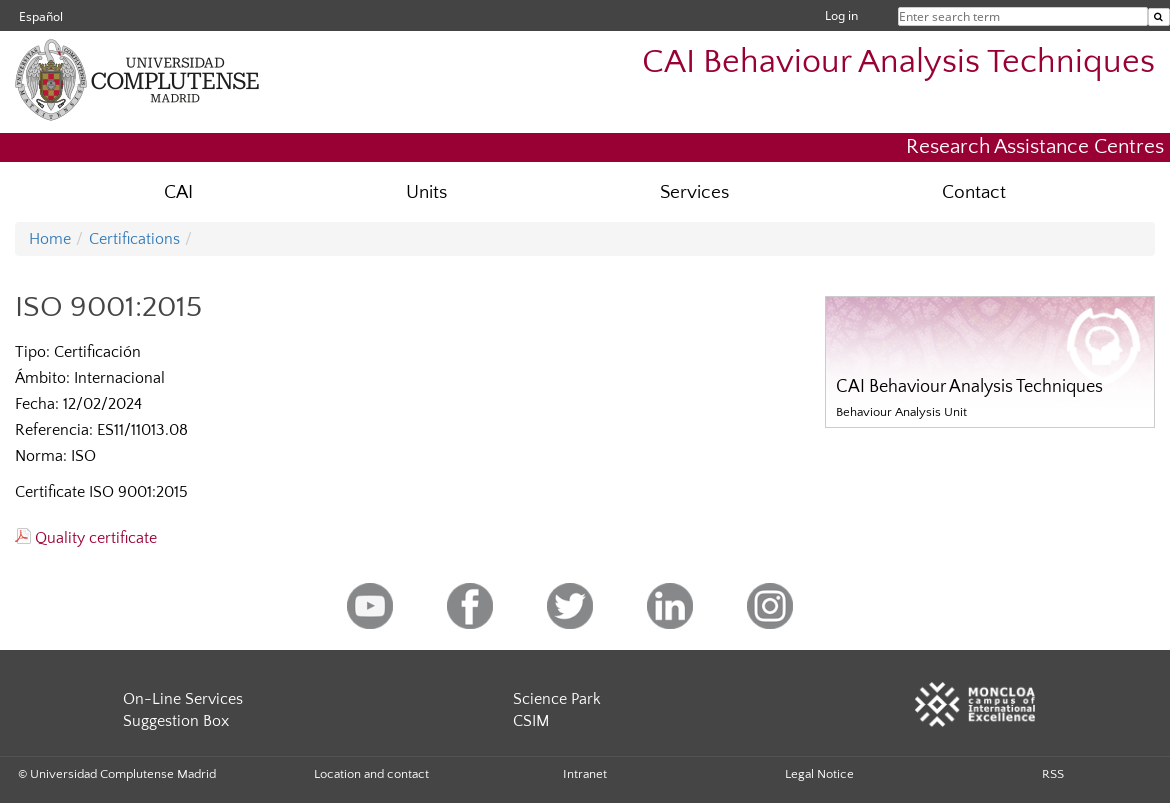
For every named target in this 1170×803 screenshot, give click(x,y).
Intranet (585, 774)
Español (41, 16)
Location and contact (371, 774)
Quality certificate (86, 538)
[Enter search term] (1159, 17)
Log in (841, 15)
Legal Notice (819, 774)
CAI (178, 192)
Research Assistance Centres (1035, 146)
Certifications (134, 239)
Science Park (557, 699)
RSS (1053, 774)
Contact (974, 192)
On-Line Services (183, 699)
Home (50, 239)
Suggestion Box (176, 721)
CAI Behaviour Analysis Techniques (898, 62)
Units (426, 192)
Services (694, 192)
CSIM (531, 721)
